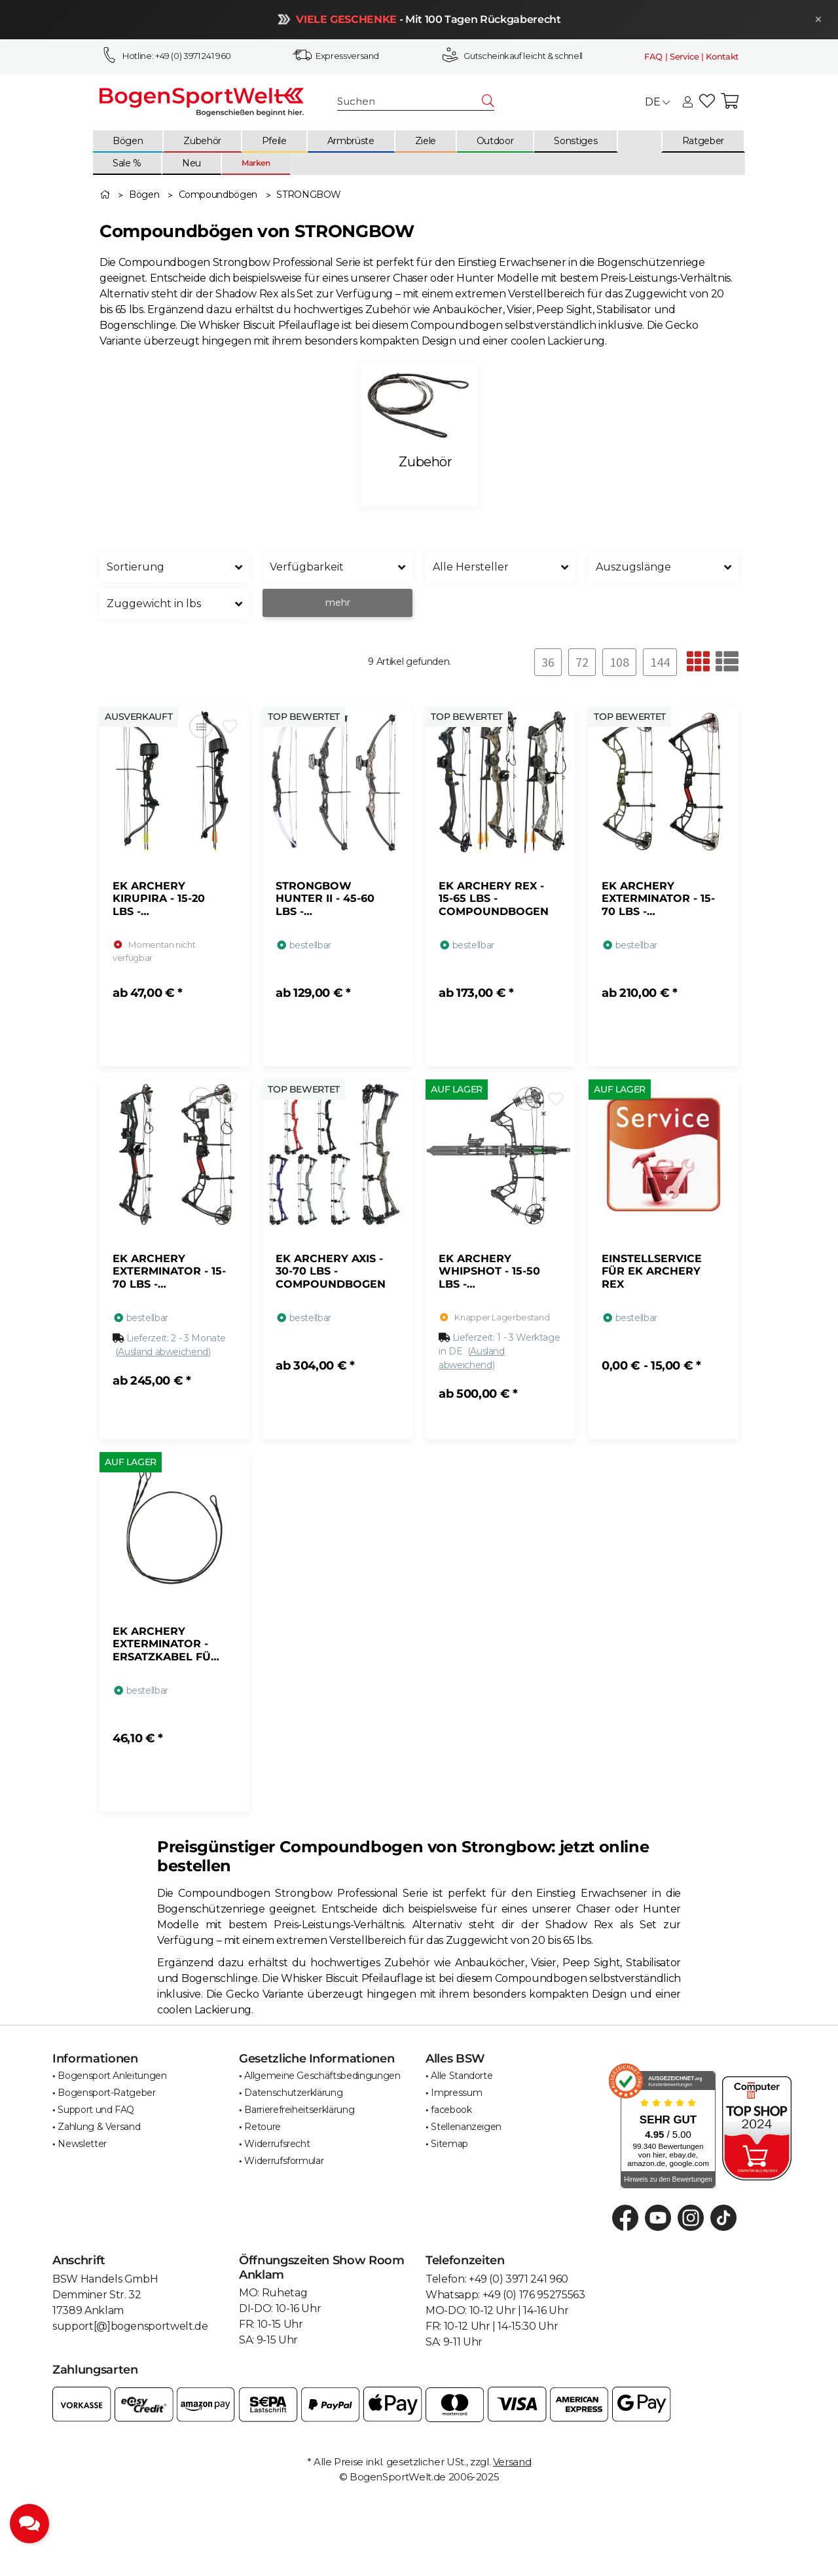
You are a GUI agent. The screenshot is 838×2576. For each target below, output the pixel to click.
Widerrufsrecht (277, 2144)
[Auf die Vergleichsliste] (200, 726)
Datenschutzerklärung (293, 2093)
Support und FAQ (96, 2110)
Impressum (456, 2093)
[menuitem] (128, 141)
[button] (688, 103)
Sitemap (449, 2144)
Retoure (262, 2127)
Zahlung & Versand (99, 2127)
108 (619, 662)
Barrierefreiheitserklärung (299, 2110)
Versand (512, 2461)
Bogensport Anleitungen (112, 2075)
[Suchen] (410, 102)
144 (660, 662)
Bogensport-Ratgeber (106, 2093)
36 (548, 662)
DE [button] (657, 102)
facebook (451, 2110)
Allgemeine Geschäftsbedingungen (322, 2075)
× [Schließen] (813, 19)
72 (582, 662)
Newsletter (82, 2144)
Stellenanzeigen (466, 2127)
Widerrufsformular (283, 2161)
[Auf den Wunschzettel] (229, 726)
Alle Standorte (461, 2075)
